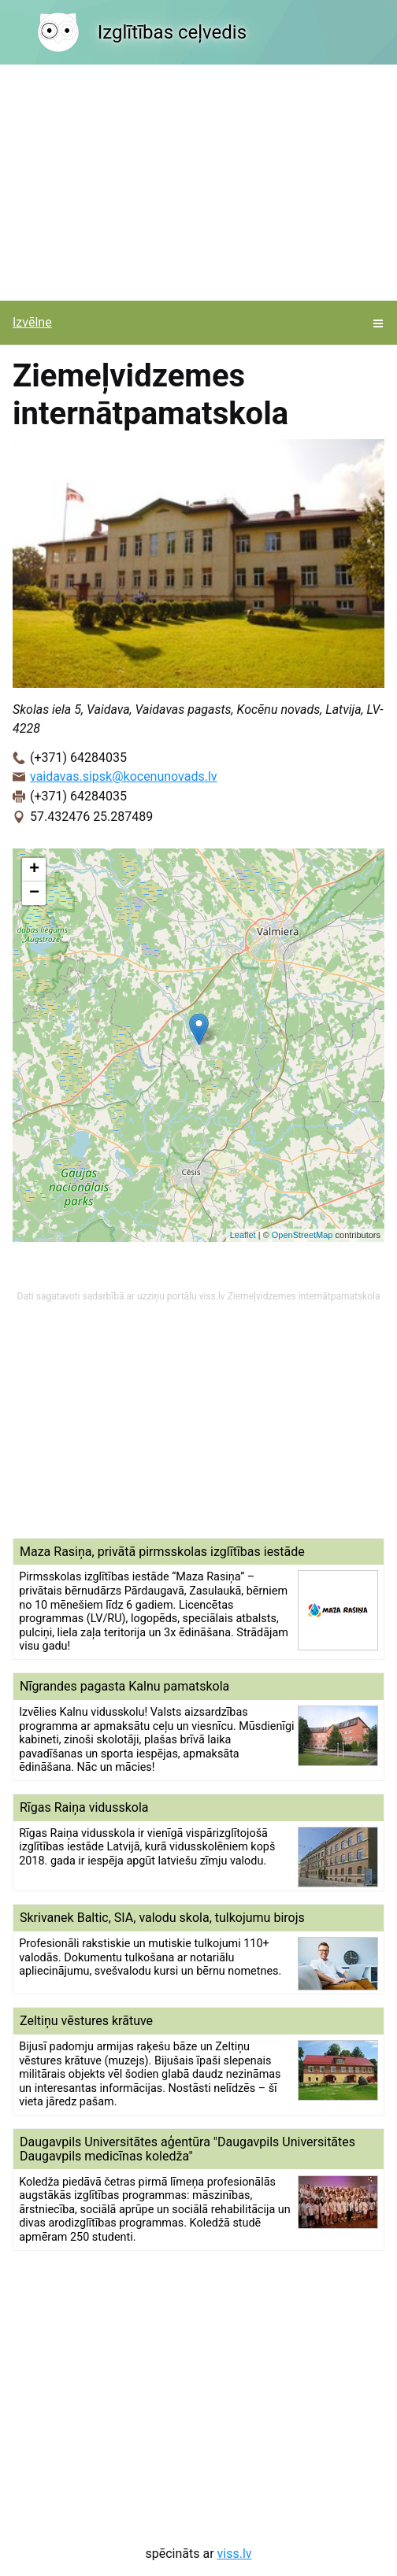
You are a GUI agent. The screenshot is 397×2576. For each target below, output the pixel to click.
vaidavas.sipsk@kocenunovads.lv (123, 776)
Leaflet (243, 1235)
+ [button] (34, 869)
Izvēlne (32, 322)
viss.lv (234, 2553)
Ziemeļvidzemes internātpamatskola (304, 1296)
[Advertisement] (198, 182)
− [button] (34, 893)
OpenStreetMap (302, 1235)
